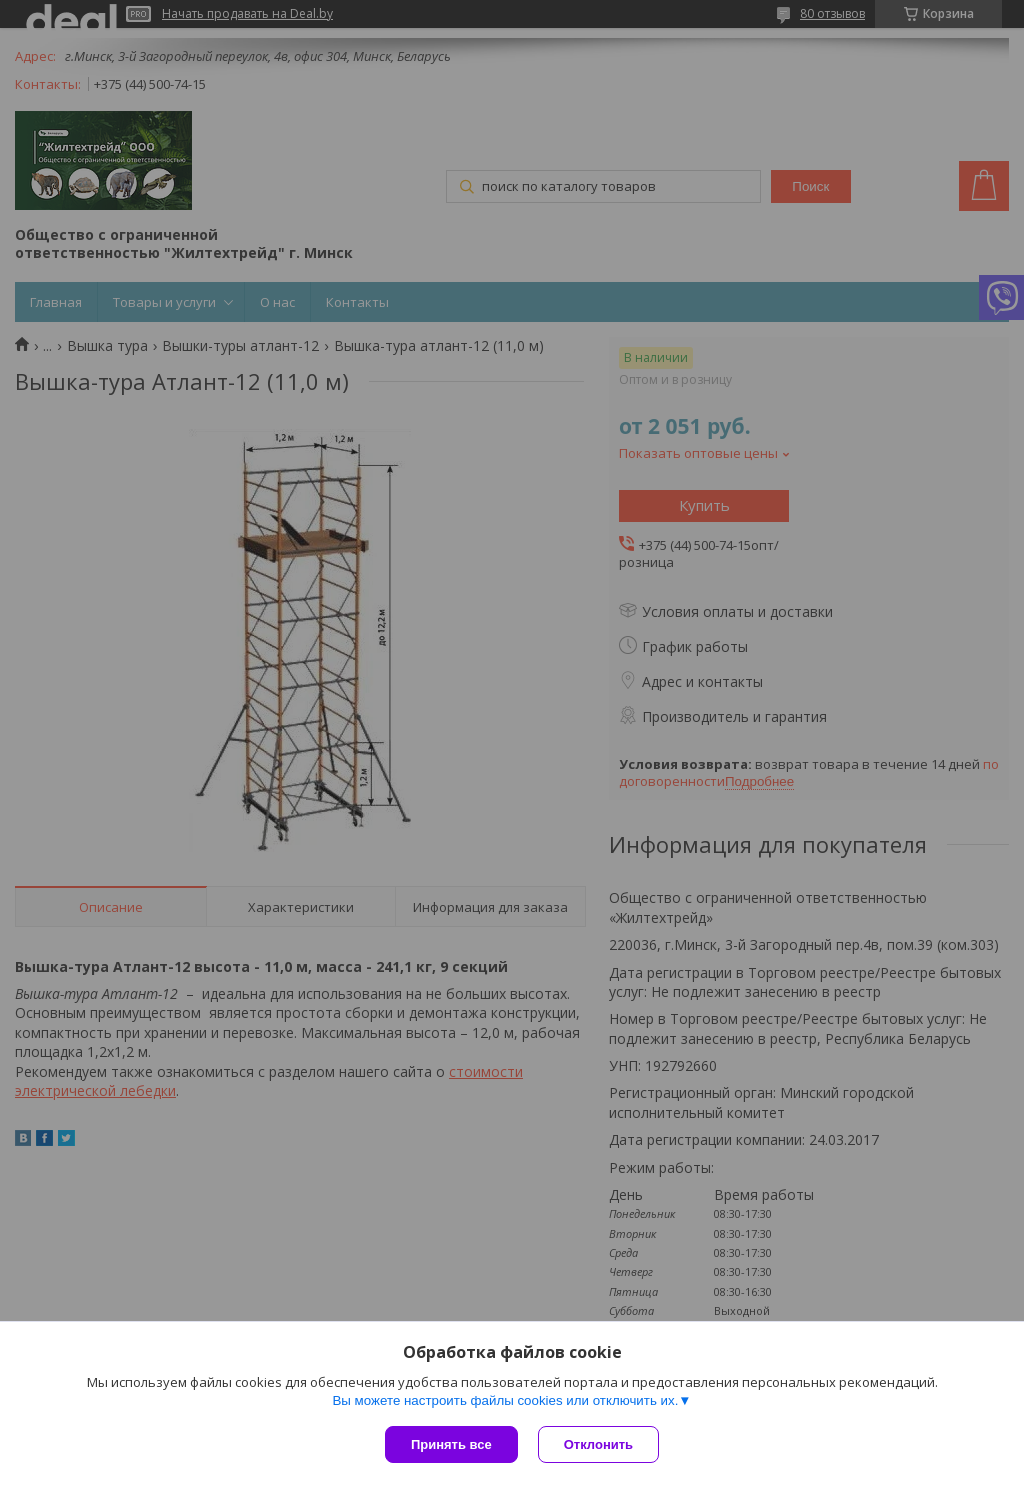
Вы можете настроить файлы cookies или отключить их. (505, 1400)
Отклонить (598, 1444)
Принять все (451, 1444)
